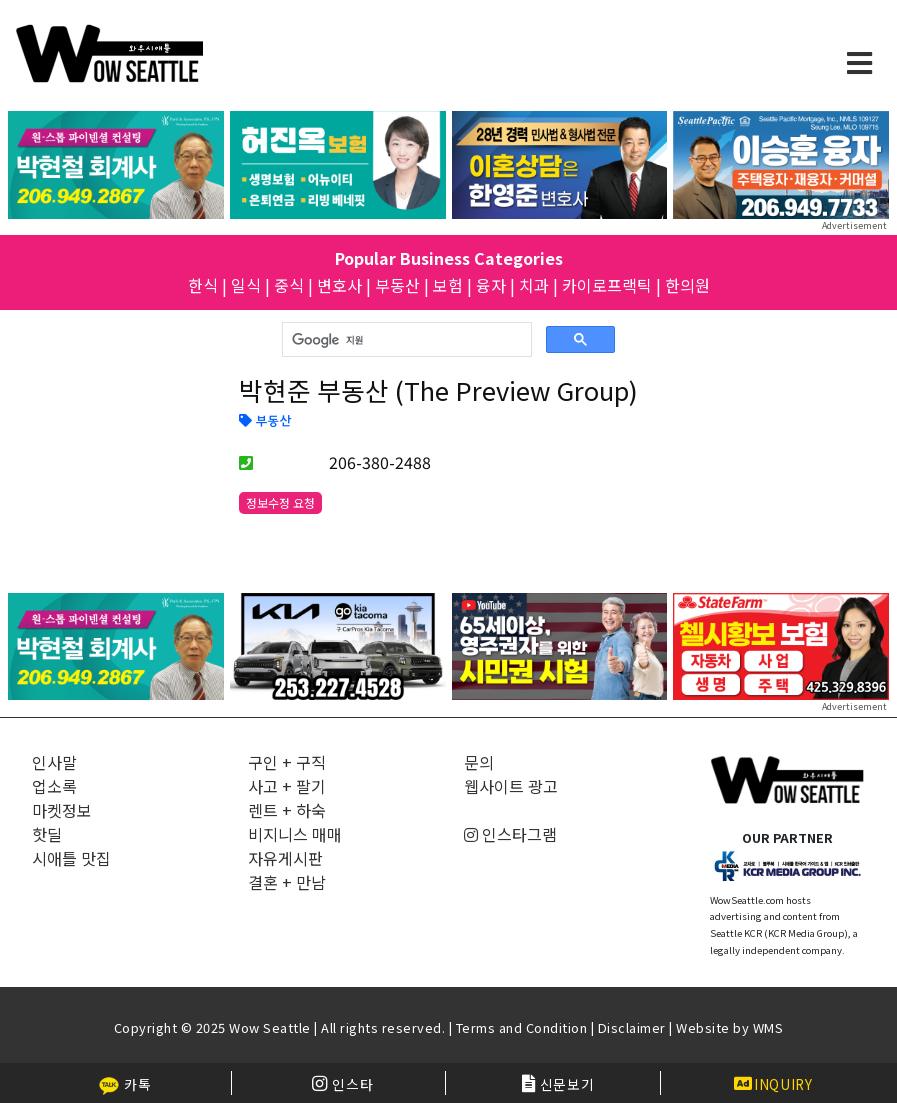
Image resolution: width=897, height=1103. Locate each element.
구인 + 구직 (287, 762)
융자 (491, 285)
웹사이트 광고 (511, 786)
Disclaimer (632, 1027)
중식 (289, 285)
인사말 (54, 762)
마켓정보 (62, 810)
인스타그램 (510, 834)
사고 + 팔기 (287, 786)
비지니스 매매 (295, 834)
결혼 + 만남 (287, 882)
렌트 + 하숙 (287, 810)
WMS (768, 1027)
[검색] (405, 340)
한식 (203, 285)
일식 (246, 285)
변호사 (339, 285)
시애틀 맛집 (71, 858)
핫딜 (47, 834)
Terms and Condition (522, 1027)
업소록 (54, 786)
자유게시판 (285, 858)
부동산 (397, 285)
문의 (479, 762)
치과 (534, 285)
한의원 (687, 285)
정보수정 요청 (280, 502)
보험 (448, 285)
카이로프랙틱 (607, 285)
